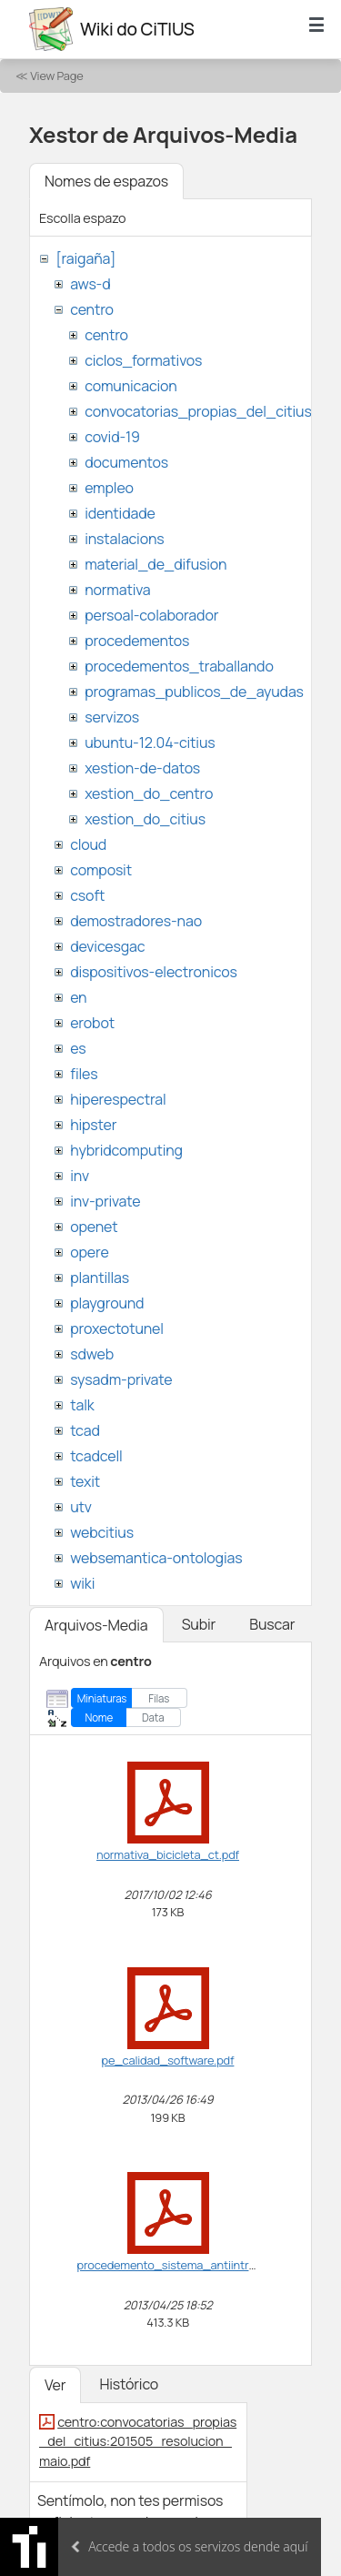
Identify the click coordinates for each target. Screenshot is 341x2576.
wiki (82, 1583)
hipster (93, 1125)
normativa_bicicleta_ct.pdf (167, 1854)
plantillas (99, 1278)
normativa (117, 590)
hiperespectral (117, 1099)
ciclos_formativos (143, 360)
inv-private (105, 1201)
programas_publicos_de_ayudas (194, 692)
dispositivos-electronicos (153, 972)
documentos (126, 462)
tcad (85, 1430)
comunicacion (130, 386)
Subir (199, 1624)
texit (85, 1481)
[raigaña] (85, 258)
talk (82, 1405)
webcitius (102, 1532)
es (77, 1048)
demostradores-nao (136, 921)
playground (107, 1303)
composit (101, 870)
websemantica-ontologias (156, 1558)
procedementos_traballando (179, 666)
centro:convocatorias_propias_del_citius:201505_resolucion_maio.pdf (137, 2441)
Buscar (272, 1624)
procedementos (137, 641)
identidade (120, 513)
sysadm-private (121, 1379)
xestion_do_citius (145, 819)
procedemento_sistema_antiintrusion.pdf (187, 2265)
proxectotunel (117, 1328)
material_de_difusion (155, 564)
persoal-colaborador (151, 615)
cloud (88, 844)
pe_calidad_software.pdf (168, 2060)
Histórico (128, 2384)
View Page (56, 75)
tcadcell (96, 1456)
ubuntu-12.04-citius (150, 742)
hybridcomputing (126, 1150)
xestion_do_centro (149, 793)
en (78, 997)
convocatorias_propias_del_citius (198, 411)
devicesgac (107, 946)
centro (92, 309)
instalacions (124, 539)
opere (89, 1252)
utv (81, 1507)
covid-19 (112, 437)
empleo (109, 488)
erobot (92, 1023)
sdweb (92, 1354)
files (83, 1074)
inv (79, 1176)
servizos (112, 717)
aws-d (90, 284)
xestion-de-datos (142, 768)
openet (93, 1227)
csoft (87, 895)
